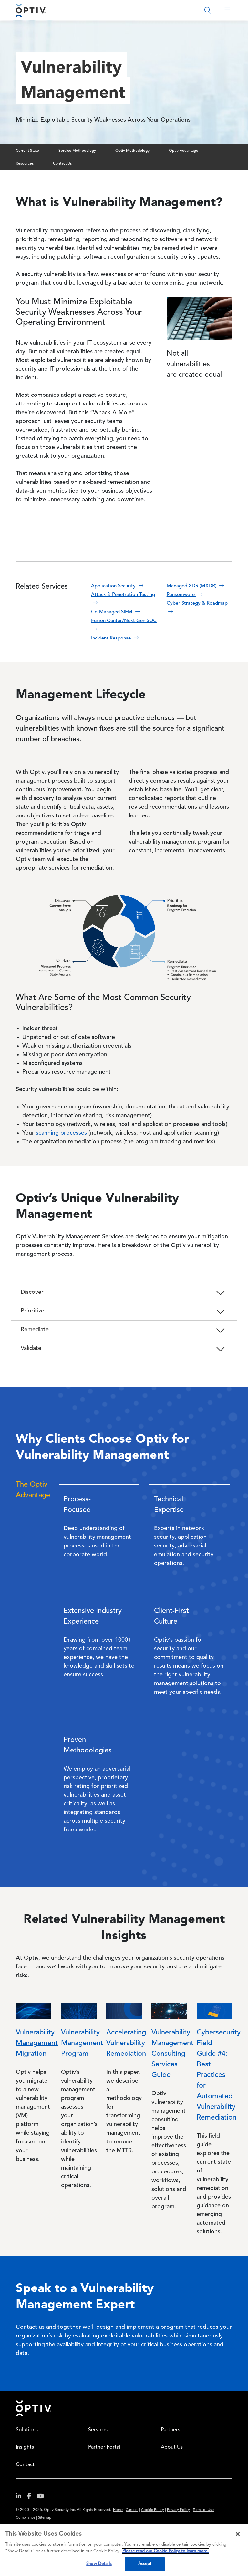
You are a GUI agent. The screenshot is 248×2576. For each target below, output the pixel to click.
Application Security (118, 586)
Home (33, 2408)
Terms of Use (203, 2510)
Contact (25, 2464)
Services (98, 2430)
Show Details (99, 2564)
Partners (170, 2430)
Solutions (27, 2430)
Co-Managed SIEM (116, 612)
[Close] (238, 2534)
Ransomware (185, 594)
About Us (172, 2447)
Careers (132, 2510)
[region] (124, 2550)
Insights (25, 2447)
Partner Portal (104, 2447)
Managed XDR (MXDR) (196, 586)
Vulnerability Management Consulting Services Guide (172, 2054)
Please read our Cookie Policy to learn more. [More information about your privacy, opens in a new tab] (165, 2551)
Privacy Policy (178, 2510)
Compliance (25, 2518)
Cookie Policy (152, 2510)
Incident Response (115, 638)
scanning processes (61, 1133)
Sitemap (44, 2518)
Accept (145, 2564)
